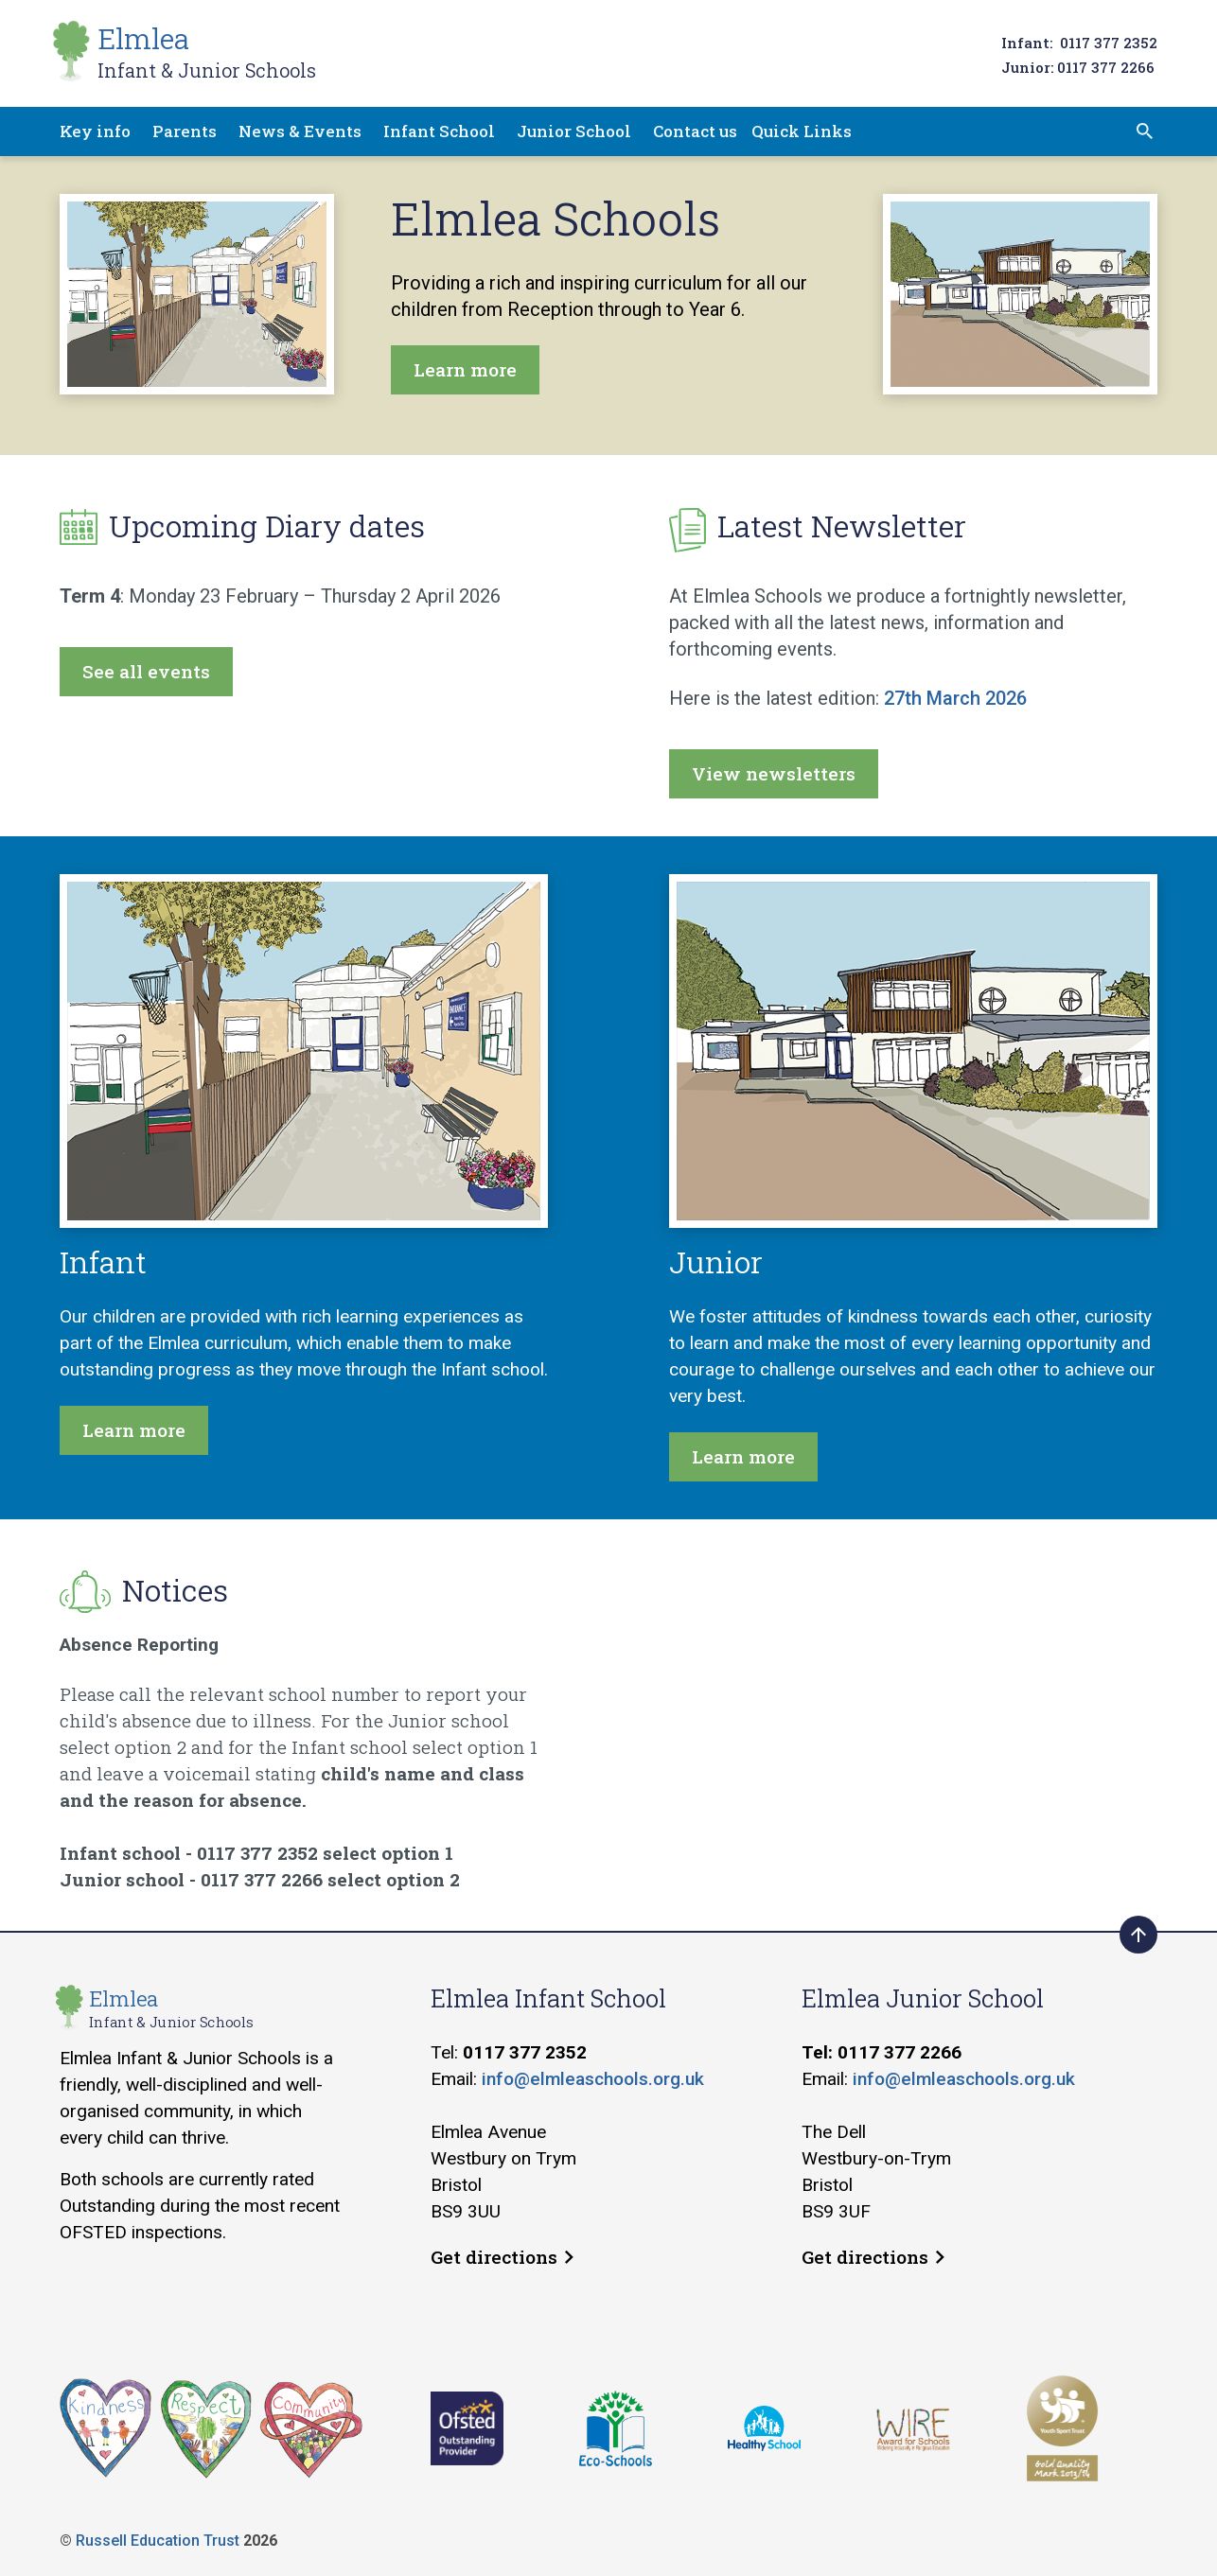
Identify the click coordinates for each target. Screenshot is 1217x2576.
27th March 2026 (955, 698)
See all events (146, 671)
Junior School (574, 131)
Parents (184, 131)
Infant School (439, 131)
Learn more (465, 369)
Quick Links (801, 131)
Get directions (502, 2257)
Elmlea (206, 51)
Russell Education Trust (157, 2541)
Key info (95, 131)
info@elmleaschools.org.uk (593, 2079)
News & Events (300, 131)
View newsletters (773, 773)
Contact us (695, 131)
